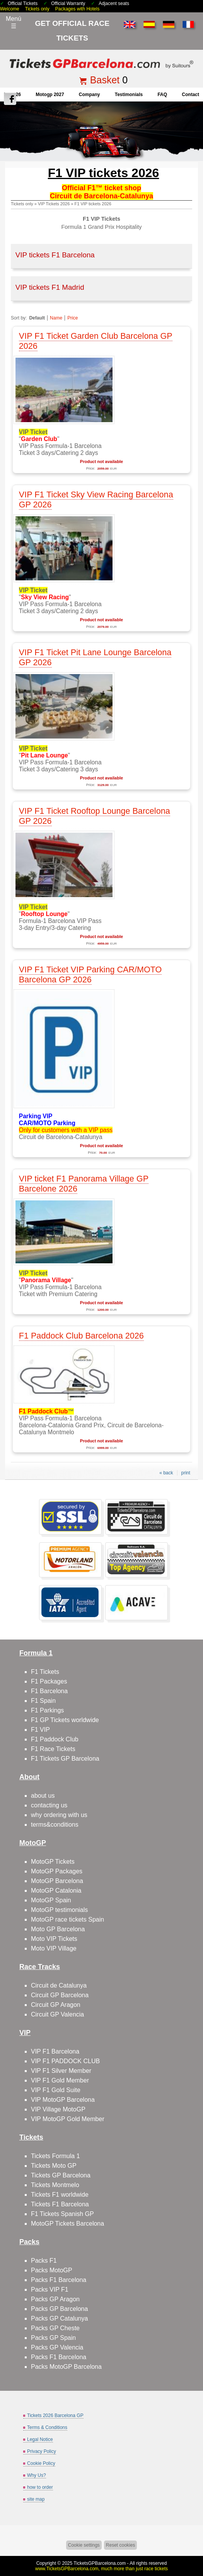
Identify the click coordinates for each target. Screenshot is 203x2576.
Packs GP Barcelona (59, 2309)
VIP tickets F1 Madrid (49, 287)
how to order (40, 2487)
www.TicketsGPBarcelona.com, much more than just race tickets (101, 2568)
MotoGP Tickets (53, 1861)
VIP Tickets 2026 (54, 203)
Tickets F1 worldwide (60, 2194)
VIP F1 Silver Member (61, 2070)
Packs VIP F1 (49, 2289)
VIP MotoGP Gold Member (67, 2119)
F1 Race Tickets (53, 1749)
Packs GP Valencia (57, 2347)
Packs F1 (44, 2260)
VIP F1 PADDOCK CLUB (65, 2061)
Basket (104, 79)
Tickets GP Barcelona (60, 2175)
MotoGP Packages (56, 1871)
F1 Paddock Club (54, 1739)
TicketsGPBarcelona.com (99, 2563)
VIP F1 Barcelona (55, 2051)
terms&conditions (54, 1824)
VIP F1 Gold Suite (55, 2090)
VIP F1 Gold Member (60, 2080)
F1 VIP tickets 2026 (93, 203)
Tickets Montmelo (55, 2185)
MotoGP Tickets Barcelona (67, 2223)
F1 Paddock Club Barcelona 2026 (81, 1335)
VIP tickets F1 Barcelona (55, 255)
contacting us (49, 1805)
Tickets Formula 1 (55, 2156)
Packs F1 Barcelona (58, 2280)
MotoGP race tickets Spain (67, 1919)
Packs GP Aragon (55, 2299)
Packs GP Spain (53, 2337)
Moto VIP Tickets (54, 1938)
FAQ (162, 94)
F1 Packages (49, 1681)
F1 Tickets (45, 1671)
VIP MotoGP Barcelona (63, 2099)
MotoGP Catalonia (56, 1890)
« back (166, 1473)
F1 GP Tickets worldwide (65, 1720)
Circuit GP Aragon (55, 2004)
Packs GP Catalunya (59, 2318)
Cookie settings (84, 2545)
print (185, 1473)
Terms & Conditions (47, 2427)
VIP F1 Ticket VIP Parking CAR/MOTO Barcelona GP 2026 (90, 974)
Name (56, 318)
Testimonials (129, 94)
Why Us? (36, 2475)
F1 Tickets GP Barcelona (65, 1758)
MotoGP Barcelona (57, 1881)
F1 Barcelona (49, 1691)
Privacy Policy (41, 2451)
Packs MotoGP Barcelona (66, 2366)
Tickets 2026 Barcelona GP (55, 2415)
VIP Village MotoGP (58, 2109)
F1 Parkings (47, 1710)
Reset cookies (120, 2545)
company (89, 94)
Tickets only (37, 9)
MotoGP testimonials (59, 1910)
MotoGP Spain (51, 1900)
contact (190, 94)
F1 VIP (40, 1729)
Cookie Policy (41, 2463)
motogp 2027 (50, 94)
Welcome (9, 9)
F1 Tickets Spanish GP (62, 2214)
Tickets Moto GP (54, 2165)
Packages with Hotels (77, 9)
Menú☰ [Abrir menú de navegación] (13, 22)
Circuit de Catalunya (59, 1985)
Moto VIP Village (54, 1948)
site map (35, 2499)
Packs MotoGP (51, 2270)
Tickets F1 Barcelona (60, 2204)
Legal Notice (40, 2439)
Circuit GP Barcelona (60, 1995)
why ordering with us (59, 1815)
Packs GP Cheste (55, 2328)
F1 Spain (43, 1700)
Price (72, 318)
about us (43, 1795)
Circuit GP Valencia (57, 2014)
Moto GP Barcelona (58, 1929)
